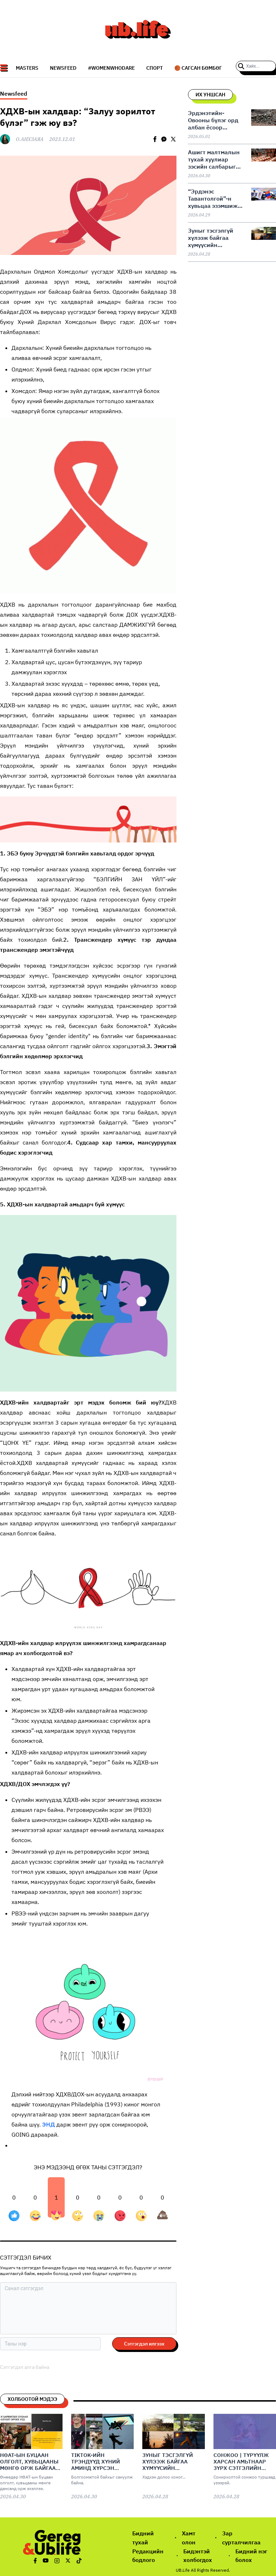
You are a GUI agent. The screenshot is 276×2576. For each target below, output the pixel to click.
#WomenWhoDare (111, 68)
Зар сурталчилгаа (241, 2538)
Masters (27, 68)
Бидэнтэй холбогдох (197, 2556)
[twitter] (173, 139)
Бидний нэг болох (251, 2556)
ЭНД (48, 2124)
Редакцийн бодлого (148, 2556)
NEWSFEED (63, 68)
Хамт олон (189, 2538)
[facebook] (155, 139)
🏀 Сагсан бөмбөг (198, 68)
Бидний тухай (143, 2538)
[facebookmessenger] (164, 139)
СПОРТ (154, 68)
